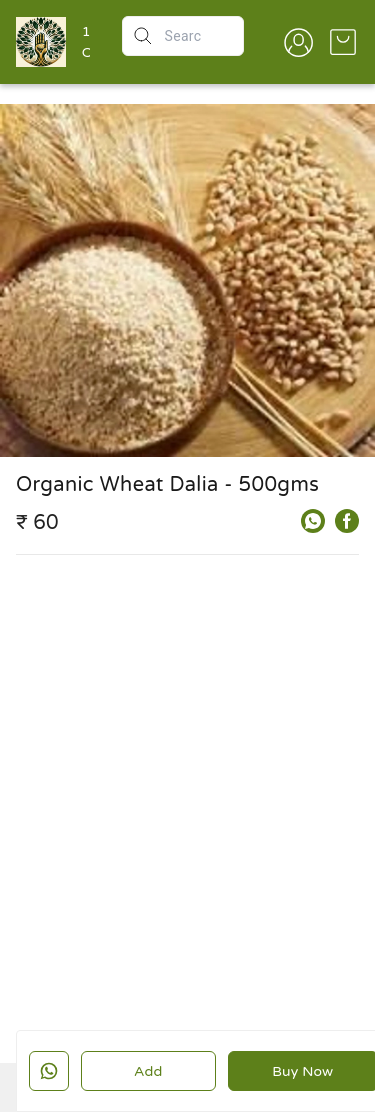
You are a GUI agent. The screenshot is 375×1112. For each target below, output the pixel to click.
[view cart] (343, 42)
